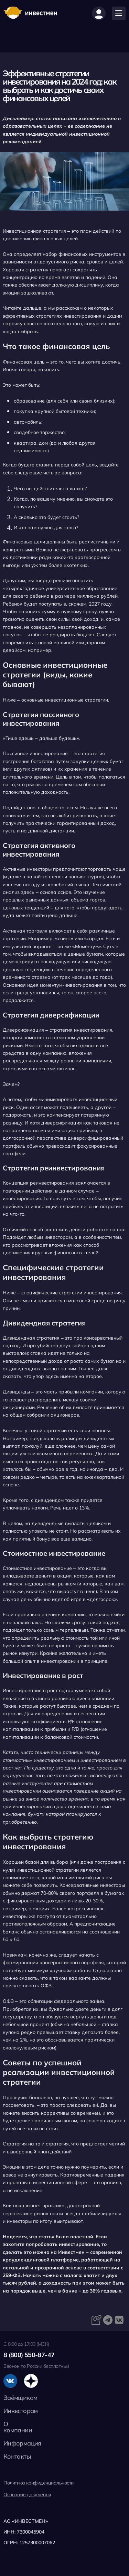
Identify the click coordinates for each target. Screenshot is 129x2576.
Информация (22, 2443)
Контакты (17, 2456)
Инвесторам (20, 2411)
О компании (17, 2427)
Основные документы (27, 2494)
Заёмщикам (20, 2398)
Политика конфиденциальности (38, 2482)
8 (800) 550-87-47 (28, 2355)
